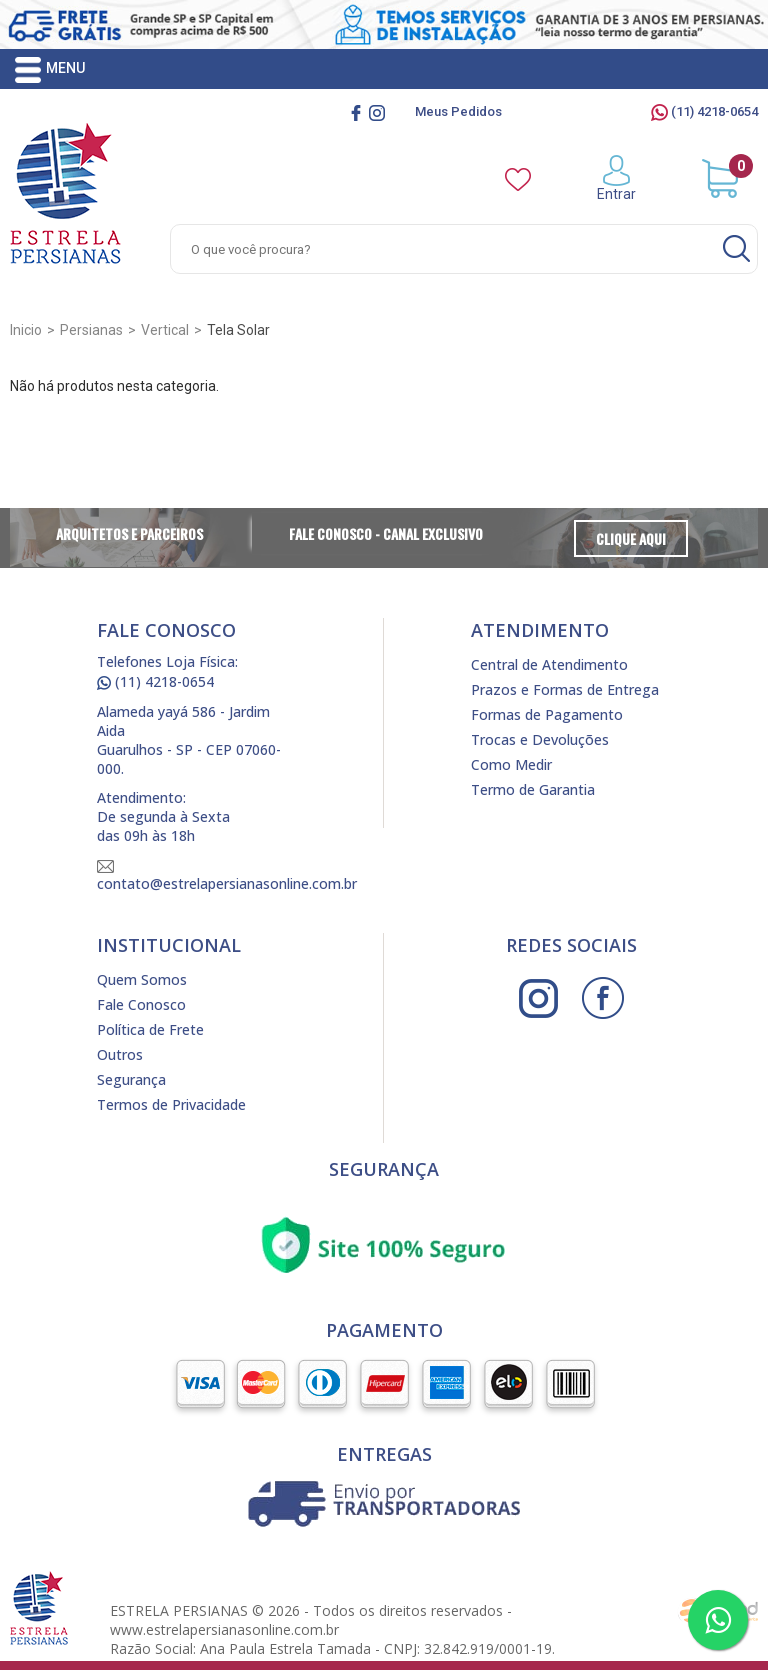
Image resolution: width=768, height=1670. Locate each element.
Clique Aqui (631, 538)
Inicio (26, 330)
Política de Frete (150, 1029)
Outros (120, 1054)
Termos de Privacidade (171, 1104)
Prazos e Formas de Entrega (565, 689)
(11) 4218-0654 (704, 111)
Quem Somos (142, 979)
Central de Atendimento (549, 664)
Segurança (131, 1079)
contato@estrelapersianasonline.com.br (227, 876)
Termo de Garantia (533, 789)
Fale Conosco (141, 1004)
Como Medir (511, 764)
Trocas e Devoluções (540, 739)
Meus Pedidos (458, 111)
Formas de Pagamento (547, 714)
